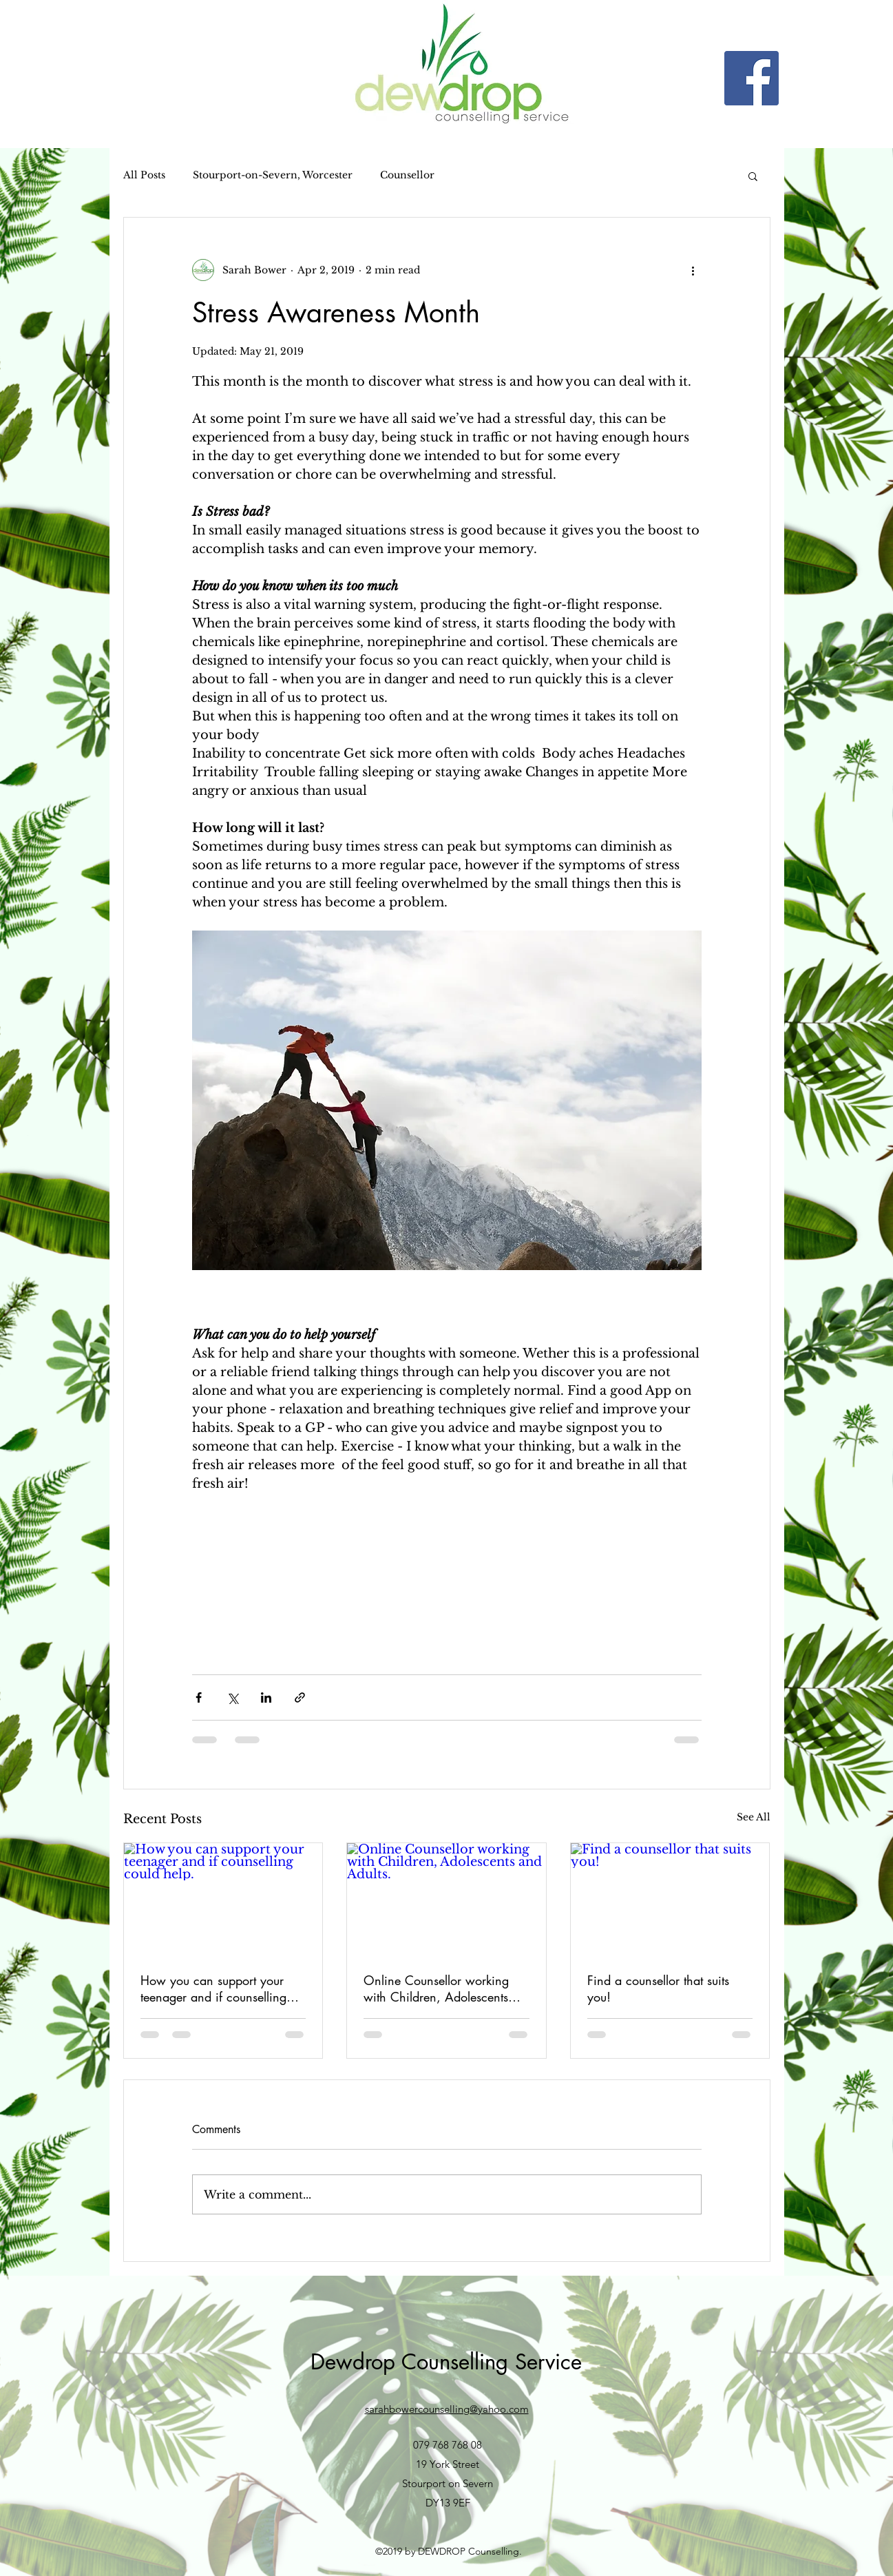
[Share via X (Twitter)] (232, 1697)
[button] (752, 175)
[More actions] (693, 270)
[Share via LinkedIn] (266, 1697)
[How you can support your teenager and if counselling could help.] (223, 1899)
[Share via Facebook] (198, 1697)
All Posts (144, 175)
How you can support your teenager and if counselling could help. (213, 1988)
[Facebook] (751, 78)
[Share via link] (299, 1697)
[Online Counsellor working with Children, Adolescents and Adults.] (446, 1899)
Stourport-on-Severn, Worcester (273, 175)
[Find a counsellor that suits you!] (670, 1899)
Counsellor (407, 175)
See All (753, 1817)
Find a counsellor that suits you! (658, 1988)
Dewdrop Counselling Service (446, 2362)
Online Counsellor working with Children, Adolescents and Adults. (436, 1988)
